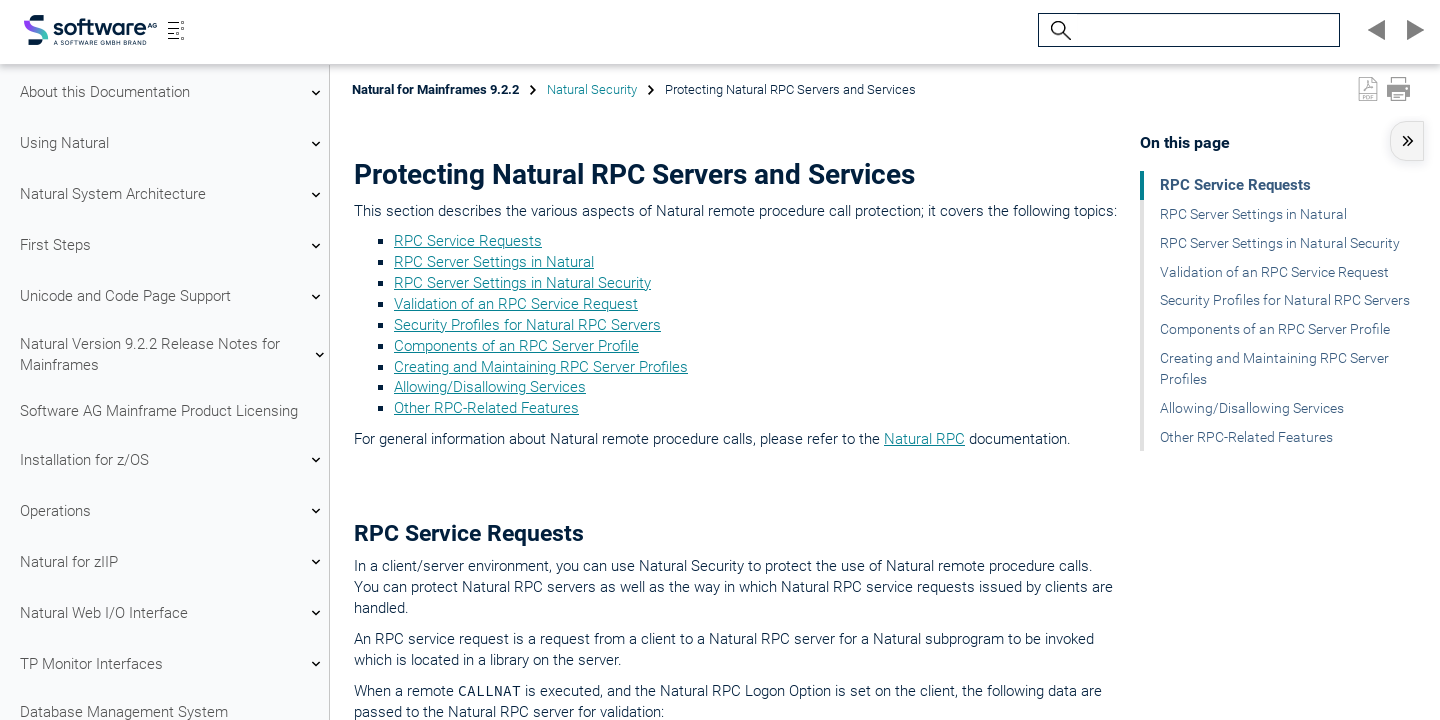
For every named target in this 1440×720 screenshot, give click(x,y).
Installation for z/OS (173, 460)
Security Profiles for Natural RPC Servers (527, 325)
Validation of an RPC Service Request (516, 304)
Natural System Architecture (173, 195)
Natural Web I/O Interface (173, 613)
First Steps (173, 246)
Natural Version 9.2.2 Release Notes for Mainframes (173, 354)
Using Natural (173, 144)
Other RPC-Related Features (486, 408)
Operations (173, 511)
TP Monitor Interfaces (173, 664)
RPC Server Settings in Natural (494, 262)
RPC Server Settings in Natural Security (522, 283)
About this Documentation (173, 93)
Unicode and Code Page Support (173, 297)
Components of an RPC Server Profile (516, 346)
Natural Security (592, 89)
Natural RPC (924, 439)
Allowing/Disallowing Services (490, 387)
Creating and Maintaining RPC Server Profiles (541, 367)
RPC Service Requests (468, 241)
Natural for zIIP (173, 562)
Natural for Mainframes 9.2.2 (435, 89)
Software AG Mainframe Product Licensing (159, 411)
